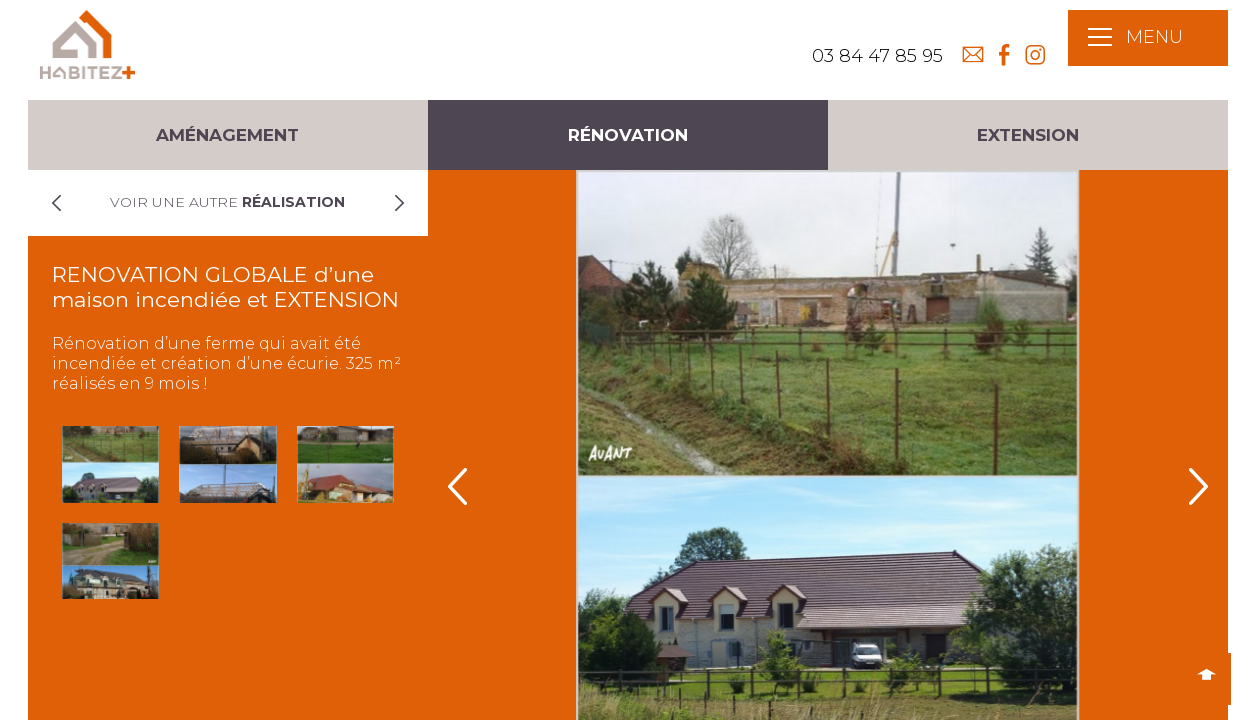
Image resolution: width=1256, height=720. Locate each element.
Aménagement (227, 135)
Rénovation (628, 135)
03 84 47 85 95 (877, 56)
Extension (1028, 135)
